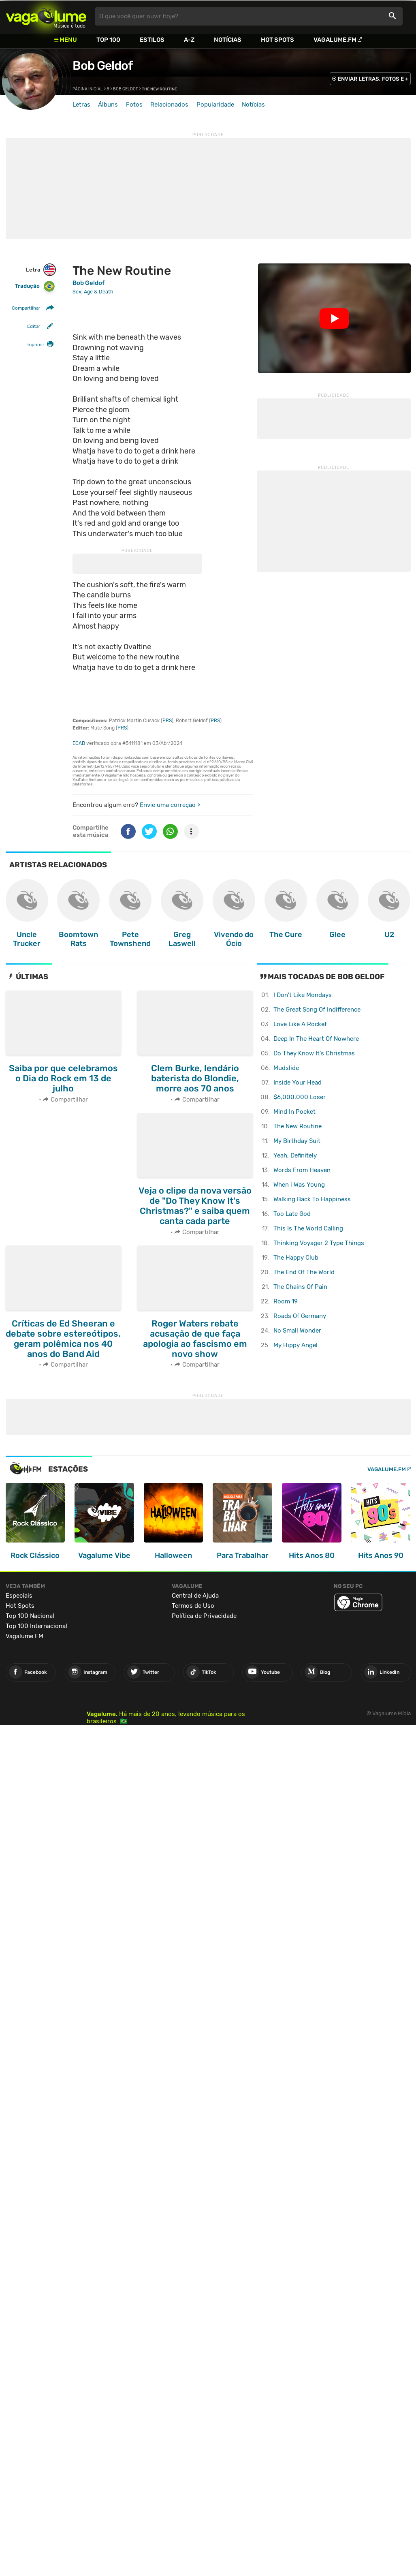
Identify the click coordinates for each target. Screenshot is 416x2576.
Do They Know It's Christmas (314, 1053)
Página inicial (88, 89)
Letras (81, 104)
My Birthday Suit (296, 1141)
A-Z (189, 39)
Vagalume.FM (335, 39)
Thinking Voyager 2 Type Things (318, 1243)
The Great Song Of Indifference (317, 1009)
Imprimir (35, 344)
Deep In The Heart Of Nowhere (316, 1038)
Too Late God (292, 1213)
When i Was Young (299, 1184)
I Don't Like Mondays (302, 995)
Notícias (227, 39)
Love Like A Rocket (300, 1024)
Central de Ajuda (195, 1595)
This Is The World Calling (308, 1228)
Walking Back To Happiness (312, 1199)
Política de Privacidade (204, 1616)
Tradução (35, 286)
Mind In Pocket (294, 1111)
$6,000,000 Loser (299, 1097)
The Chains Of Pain (300, 1286)
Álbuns (108, 104)
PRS (167, 720)
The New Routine (297, 1126)
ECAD (79, 743)
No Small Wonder (297, 1330)
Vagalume (46, 16)
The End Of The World (304, 1272)
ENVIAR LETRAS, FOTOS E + (373, 79)
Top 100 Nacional (30, 1616)
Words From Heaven (302, 1170)
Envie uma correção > (170, 805)
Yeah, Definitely (295, 1155)
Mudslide (286, 1068)
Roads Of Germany (299, 1316)
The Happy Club (295, 1257)
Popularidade (215, 104)
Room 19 (285, 1301)
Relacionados (169, 104)
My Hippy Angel (295, 1345)
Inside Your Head (297, 1082)
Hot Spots (277, 39)
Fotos (134, 104)
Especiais (19, 1595)
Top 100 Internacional (36, 1626)
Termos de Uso (193, 1605)
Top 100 (108, 39)
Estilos (152, 39)
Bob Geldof (102, 65)
